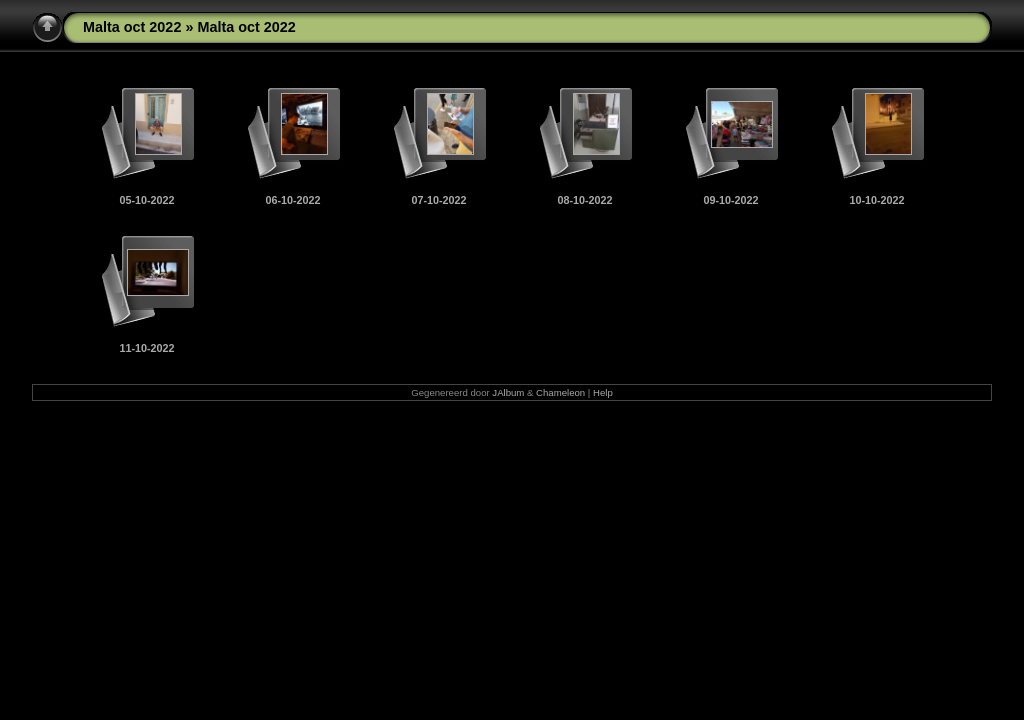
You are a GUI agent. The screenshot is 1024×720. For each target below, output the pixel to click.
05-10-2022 (146, 200)
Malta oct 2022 (132, 27)
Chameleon (560, 392)
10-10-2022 (876, 200)
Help (603, 392)
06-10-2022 (292, 200)
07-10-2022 (438, 200)
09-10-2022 (730, 200)
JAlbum (508, 392)
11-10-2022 (146, 348)
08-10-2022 (584, 200)
